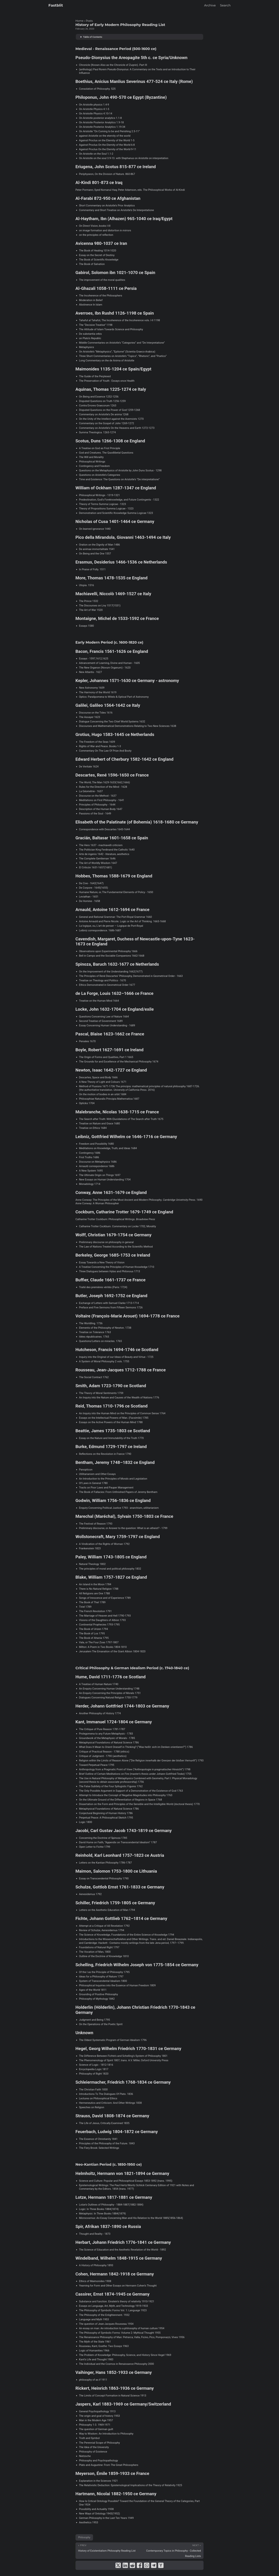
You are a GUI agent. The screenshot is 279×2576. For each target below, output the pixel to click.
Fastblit (55, 5)
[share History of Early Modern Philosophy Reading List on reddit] (132, 2565)
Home (79, 20)
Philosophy (84, 2537)
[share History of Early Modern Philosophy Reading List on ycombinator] (161, 2565)
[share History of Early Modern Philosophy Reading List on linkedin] (125, 2565)
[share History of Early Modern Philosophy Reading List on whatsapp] (146, 2565)
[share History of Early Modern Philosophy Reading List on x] (118, 2565)
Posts (89, 20)
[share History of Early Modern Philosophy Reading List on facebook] (139, 2565)
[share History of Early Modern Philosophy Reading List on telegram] (153, 2565)
